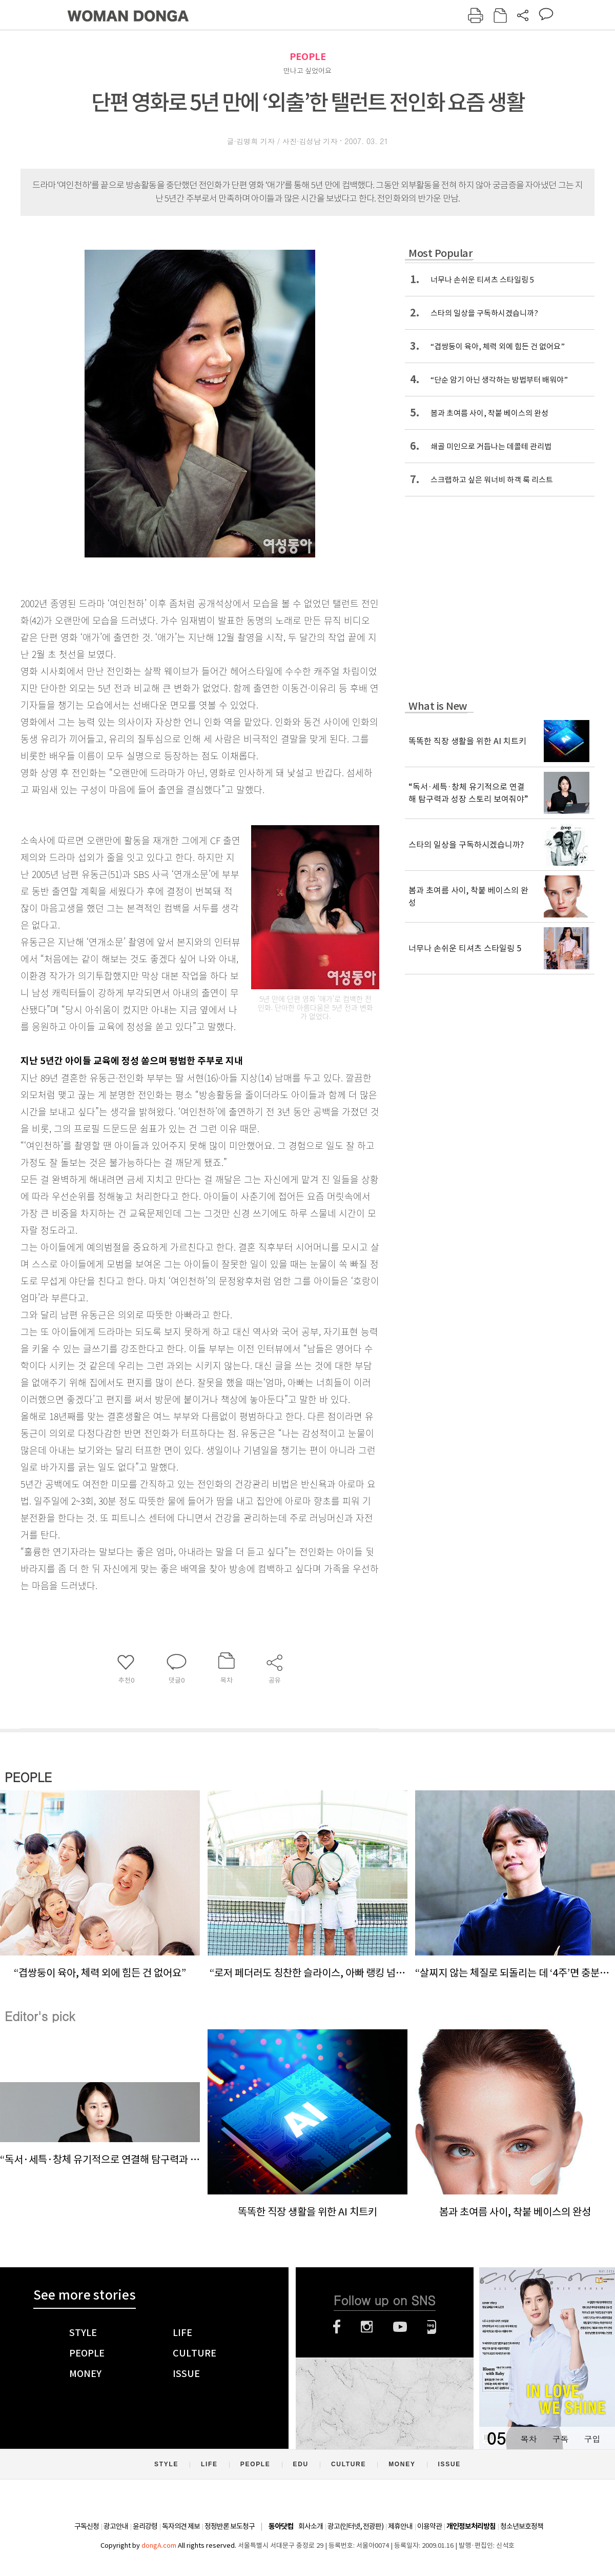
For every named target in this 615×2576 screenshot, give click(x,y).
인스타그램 (367, 2327)
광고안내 (116, 2526)
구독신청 (86, 2526)
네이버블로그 (431, 2327)
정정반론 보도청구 (229, 2526)
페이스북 (336, 2327)
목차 (528, 2439)
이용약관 (429, 2526)
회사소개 (310, 2526)
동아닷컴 (281, 2526)
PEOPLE (308, 57)
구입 (592, 2439)
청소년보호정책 (521, 2526)
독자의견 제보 (181, 2526)
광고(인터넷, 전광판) (355, 2526)
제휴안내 (400, 2526)
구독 (560, 2439)
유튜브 (400, 2327)
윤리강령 (145, 2526)
